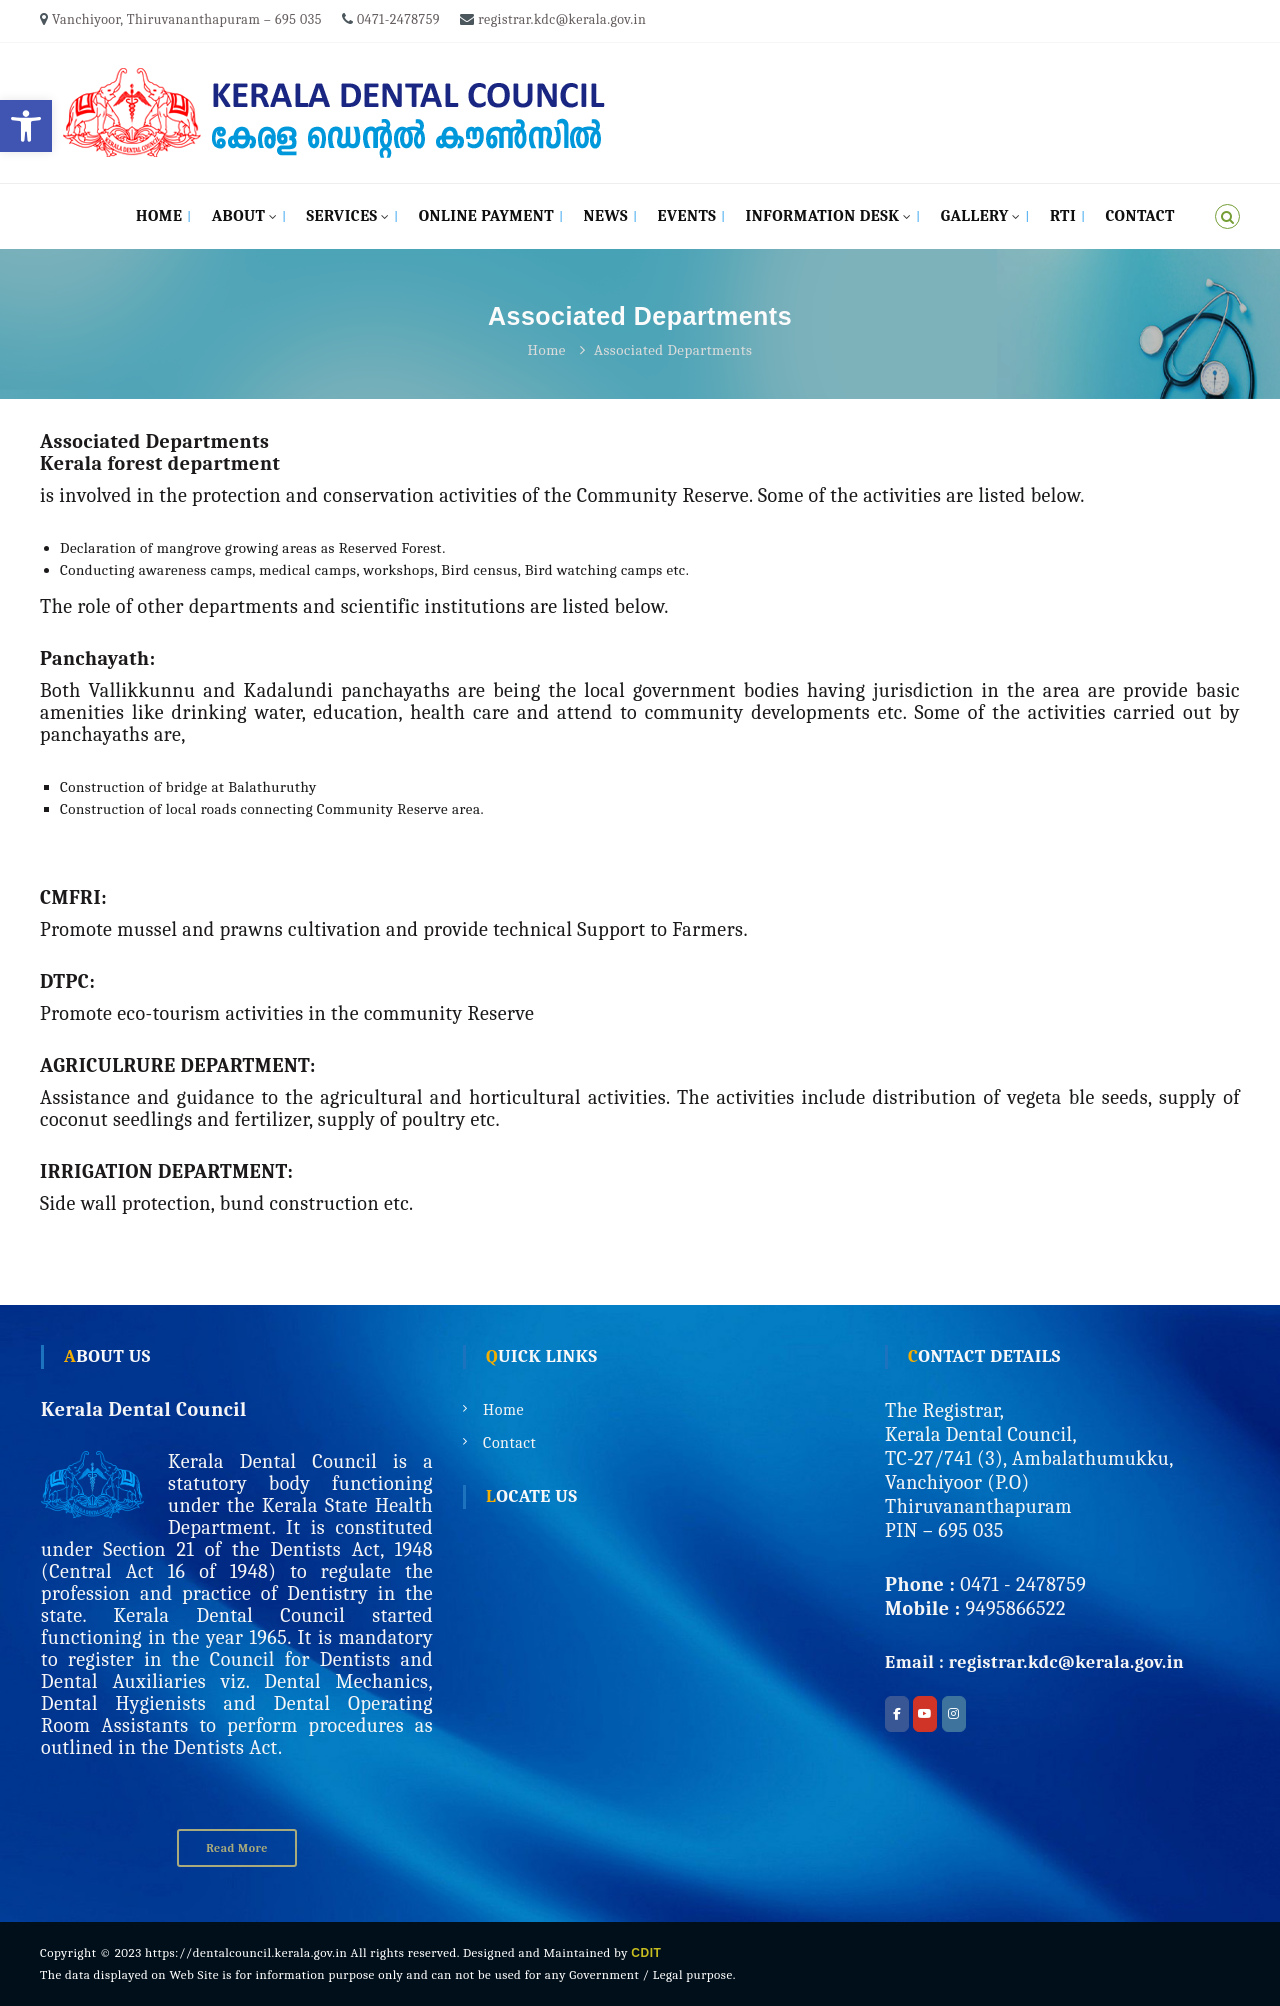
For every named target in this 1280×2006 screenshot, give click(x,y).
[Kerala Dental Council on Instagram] (954, 1714)
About (239, 216)
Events (686, 216)
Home (159, 216)
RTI (1063, 216)
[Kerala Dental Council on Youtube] (925, 1714)
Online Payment (486, 216)
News (606, 216)
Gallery (975, 216)
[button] (26, 126)
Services (341, 216)
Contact (1140, 216)
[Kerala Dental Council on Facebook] (897, 1714)
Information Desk (823, 216)
